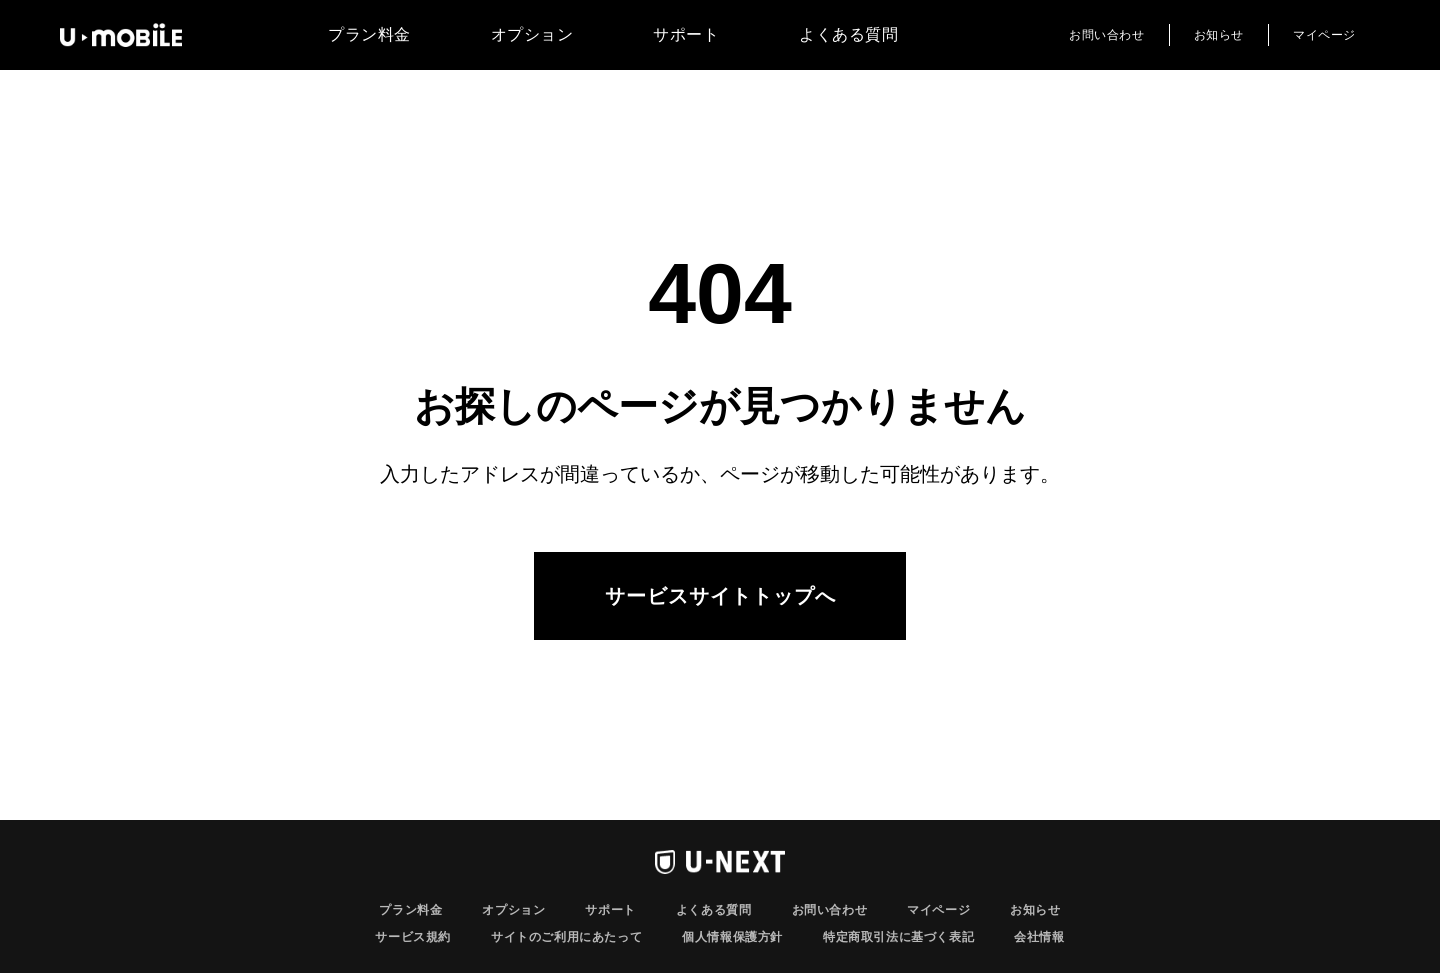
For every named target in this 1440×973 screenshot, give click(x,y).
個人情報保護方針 (732, 937)
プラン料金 (369, 34)
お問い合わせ (1107, 35)
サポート (686, 34)
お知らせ (1219, 35)
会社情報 (1039, 937)
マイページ (1324, 35)
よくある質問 (848, 34)
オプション (532, 34)
